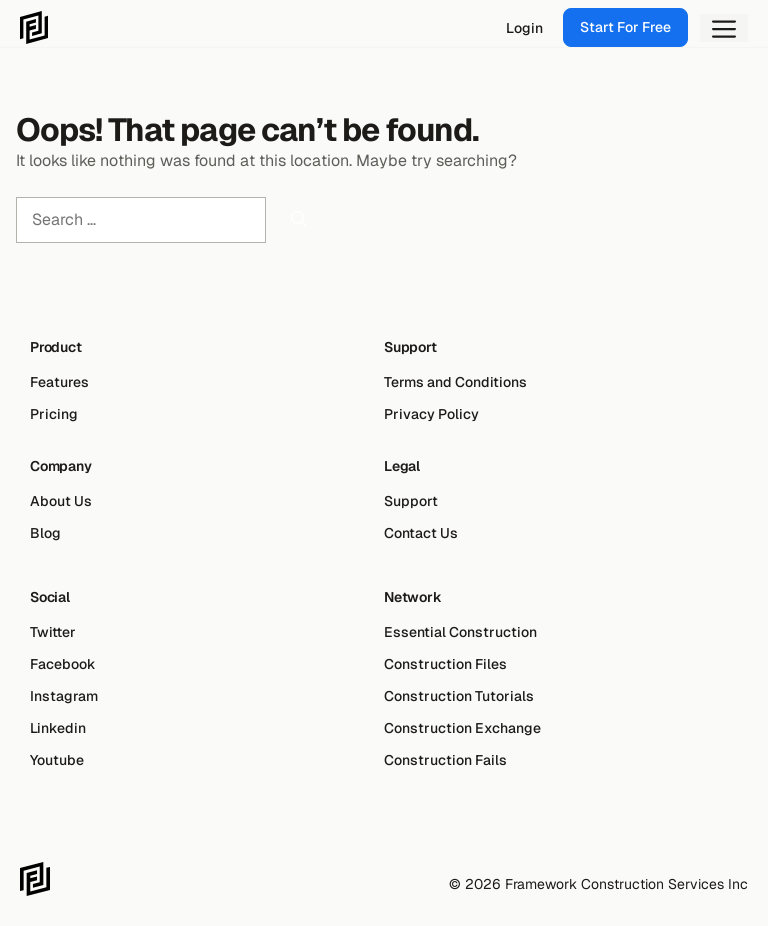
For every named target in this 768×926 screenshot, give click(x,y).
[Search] (299, 220)
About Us (61, 501)
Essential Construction (460, 632)
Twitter (53, 632)
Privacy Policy (431, 414)
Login (524, 28)
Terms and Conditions (455, 382)
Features (59, 382)
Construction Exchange (462, 728)
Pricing (54, 414)
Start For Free (625, 27)
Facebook (63, 664)
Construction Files (445, 664)
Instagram (64, 696)
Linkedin (58, 728)
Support (411, 501)
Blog (45, 533)
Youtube (57, 760)
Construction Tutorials (459, 696)
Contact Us (421, 533)
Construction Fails (445, 760)
